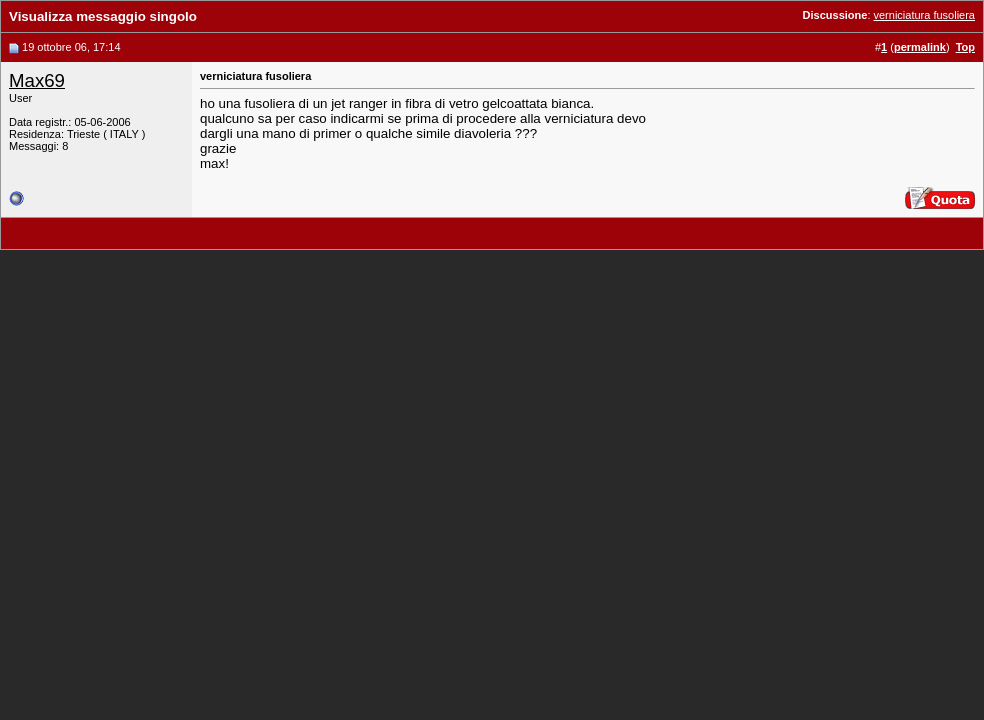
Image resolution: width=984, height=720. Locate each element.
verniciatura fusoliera (925, 15)
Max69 (37, 80)
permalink (920, 47)
